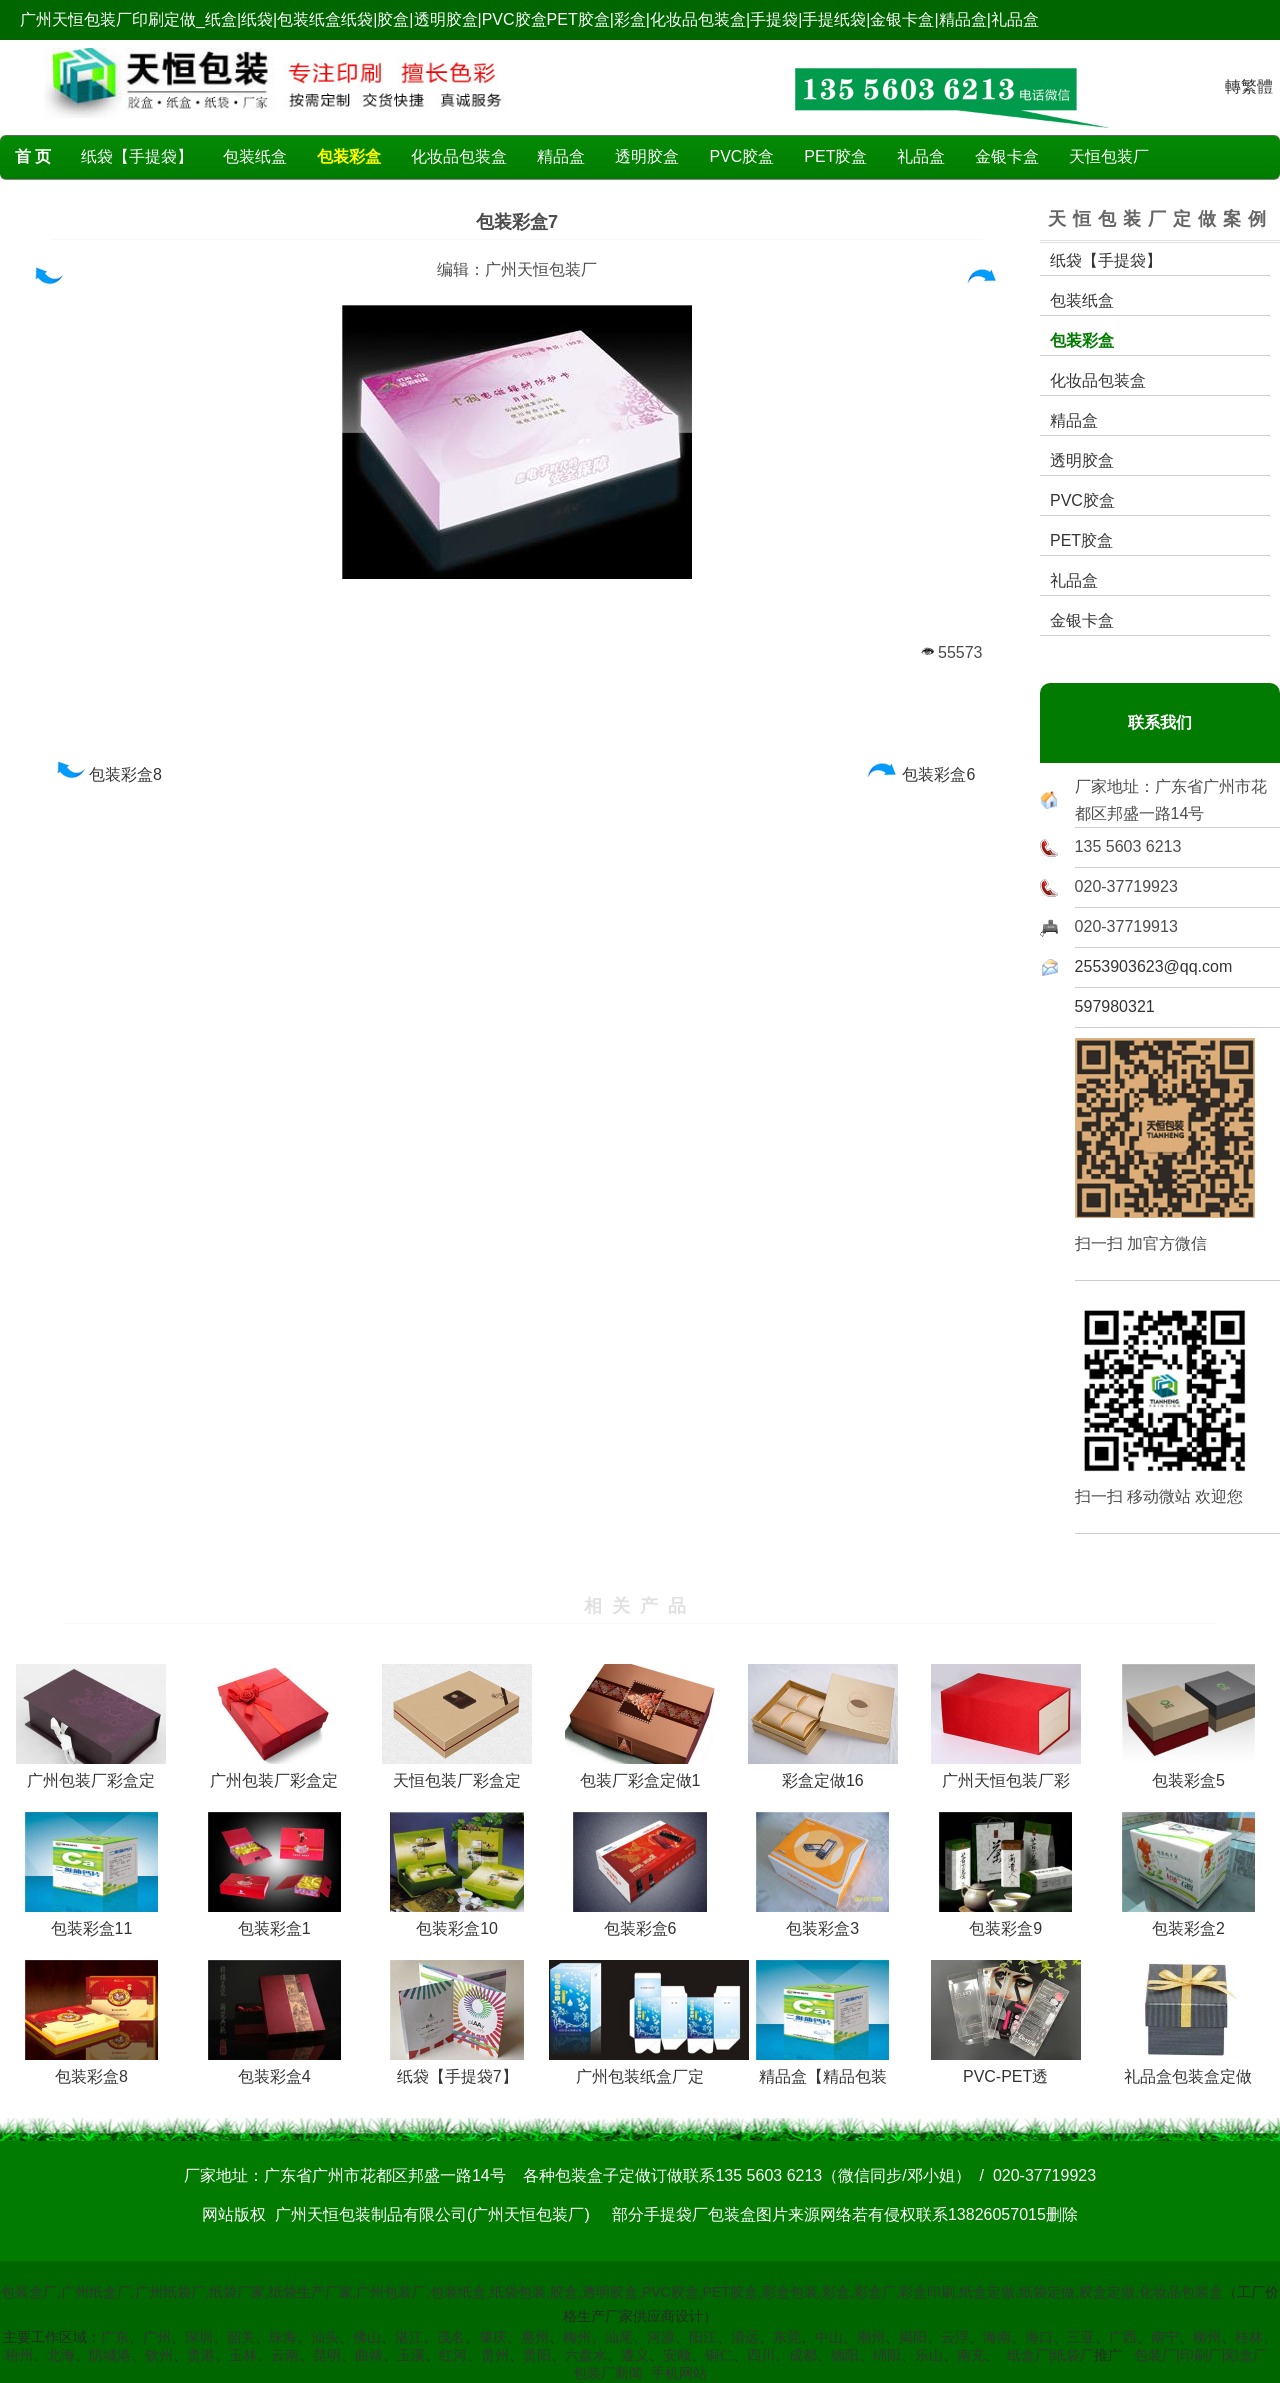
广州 (157, 2337)
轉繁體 (1249, 86)
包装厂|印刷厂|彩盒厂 (1200, 2355)
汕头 (325, 2337)
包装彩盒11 (91, 1921)
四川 (761, 2355)
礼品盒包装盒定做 (1188, 2069)
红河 (453, 2355)
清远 (745, 2337)
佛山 (367, 2337)
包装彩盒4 (274, 2069)
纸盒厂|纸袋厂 (1051, 2355)
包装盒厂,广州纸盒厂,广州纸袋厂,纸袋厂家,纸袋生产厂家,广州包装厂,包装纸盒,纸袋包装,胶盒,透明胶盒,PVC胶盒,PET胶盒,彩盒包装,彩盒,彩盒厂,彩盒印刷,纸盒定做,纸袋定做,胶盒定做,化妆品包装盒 (612, 2292)
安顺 (677, 2355)
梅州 (577, 2337)
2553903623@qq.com (1154, 966)
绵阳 (887, 2355)
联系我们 (1160, 722)
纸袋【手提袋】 (137, 156)
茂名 (451, 2337)
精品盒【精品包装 (822, 2069)
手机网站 (679, 2373)
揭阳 (913, 2337)
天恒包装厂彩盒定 (457, 1773)
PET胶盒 (835, 156)
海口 (1039, 2337)
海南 (997, 2337)
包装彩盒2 (1188, 1921)
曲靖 (369, 2355)
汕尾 (619, 2337)
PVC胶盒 (741, 156)
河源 (661, 2337)
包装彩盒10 (456, 1921)
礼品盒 (921, 156)
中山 (829, 2337)
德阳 (845, 2355)
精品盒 (561, 156)
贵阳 (537, 2355)
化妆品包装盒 (459, 156)
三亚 (1081, 2337)
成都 (803, 2355)
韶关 (241, 2337)
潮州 (871, 2337)
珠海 (283, 2337)
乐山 (929, 2355)
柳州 (1207, 2337)
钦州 (159, 2355)
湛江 (409, 2337)
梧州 (19, 2355)
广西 (1123, 2337)
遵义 (635, 2355)
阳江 (703, 2337)
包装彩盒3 (822, 1921)
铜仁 (719, 2355)
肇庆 (493, 2337)
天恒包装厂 (1109, 156)
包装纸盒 (255, 156)
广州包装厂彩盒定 (91, 1773)
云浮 (955, 2337)
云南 (285, 2355)
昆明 (327, 2355)
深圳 (199, 2337)
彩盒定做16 (823, 1773)
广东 (115, 2337)
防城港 (110, 2355)
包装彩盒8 (108, 774)
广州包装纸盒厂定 (649, 2069)
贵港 (201, 2355)
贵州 (495, 2355)
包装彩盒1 (274, 1921)
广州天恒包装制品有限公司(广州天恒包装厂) (432, 2214)
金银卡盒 (1007, 156)
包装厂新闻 (608, 2373)
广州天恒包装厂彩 (1006, 1773)
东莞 (787, 2337)
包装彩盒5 (1188, 1773)
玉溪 (411, 2355)
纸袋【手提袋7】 (456, 2069)
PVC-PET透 (1006, 2069)
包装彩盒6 (921, 774)
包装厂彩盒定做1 (640, 1773)
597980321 (1115, 1006)
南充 (971, 2355)
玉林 (243, 2355)
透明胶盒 (647, 156)
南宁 (1165, 2337)
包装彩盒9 (1005, 1921)
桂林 (1249, 2337)
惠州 (535, 2337)
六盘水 (586, 2355)
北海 (61, 2355)
